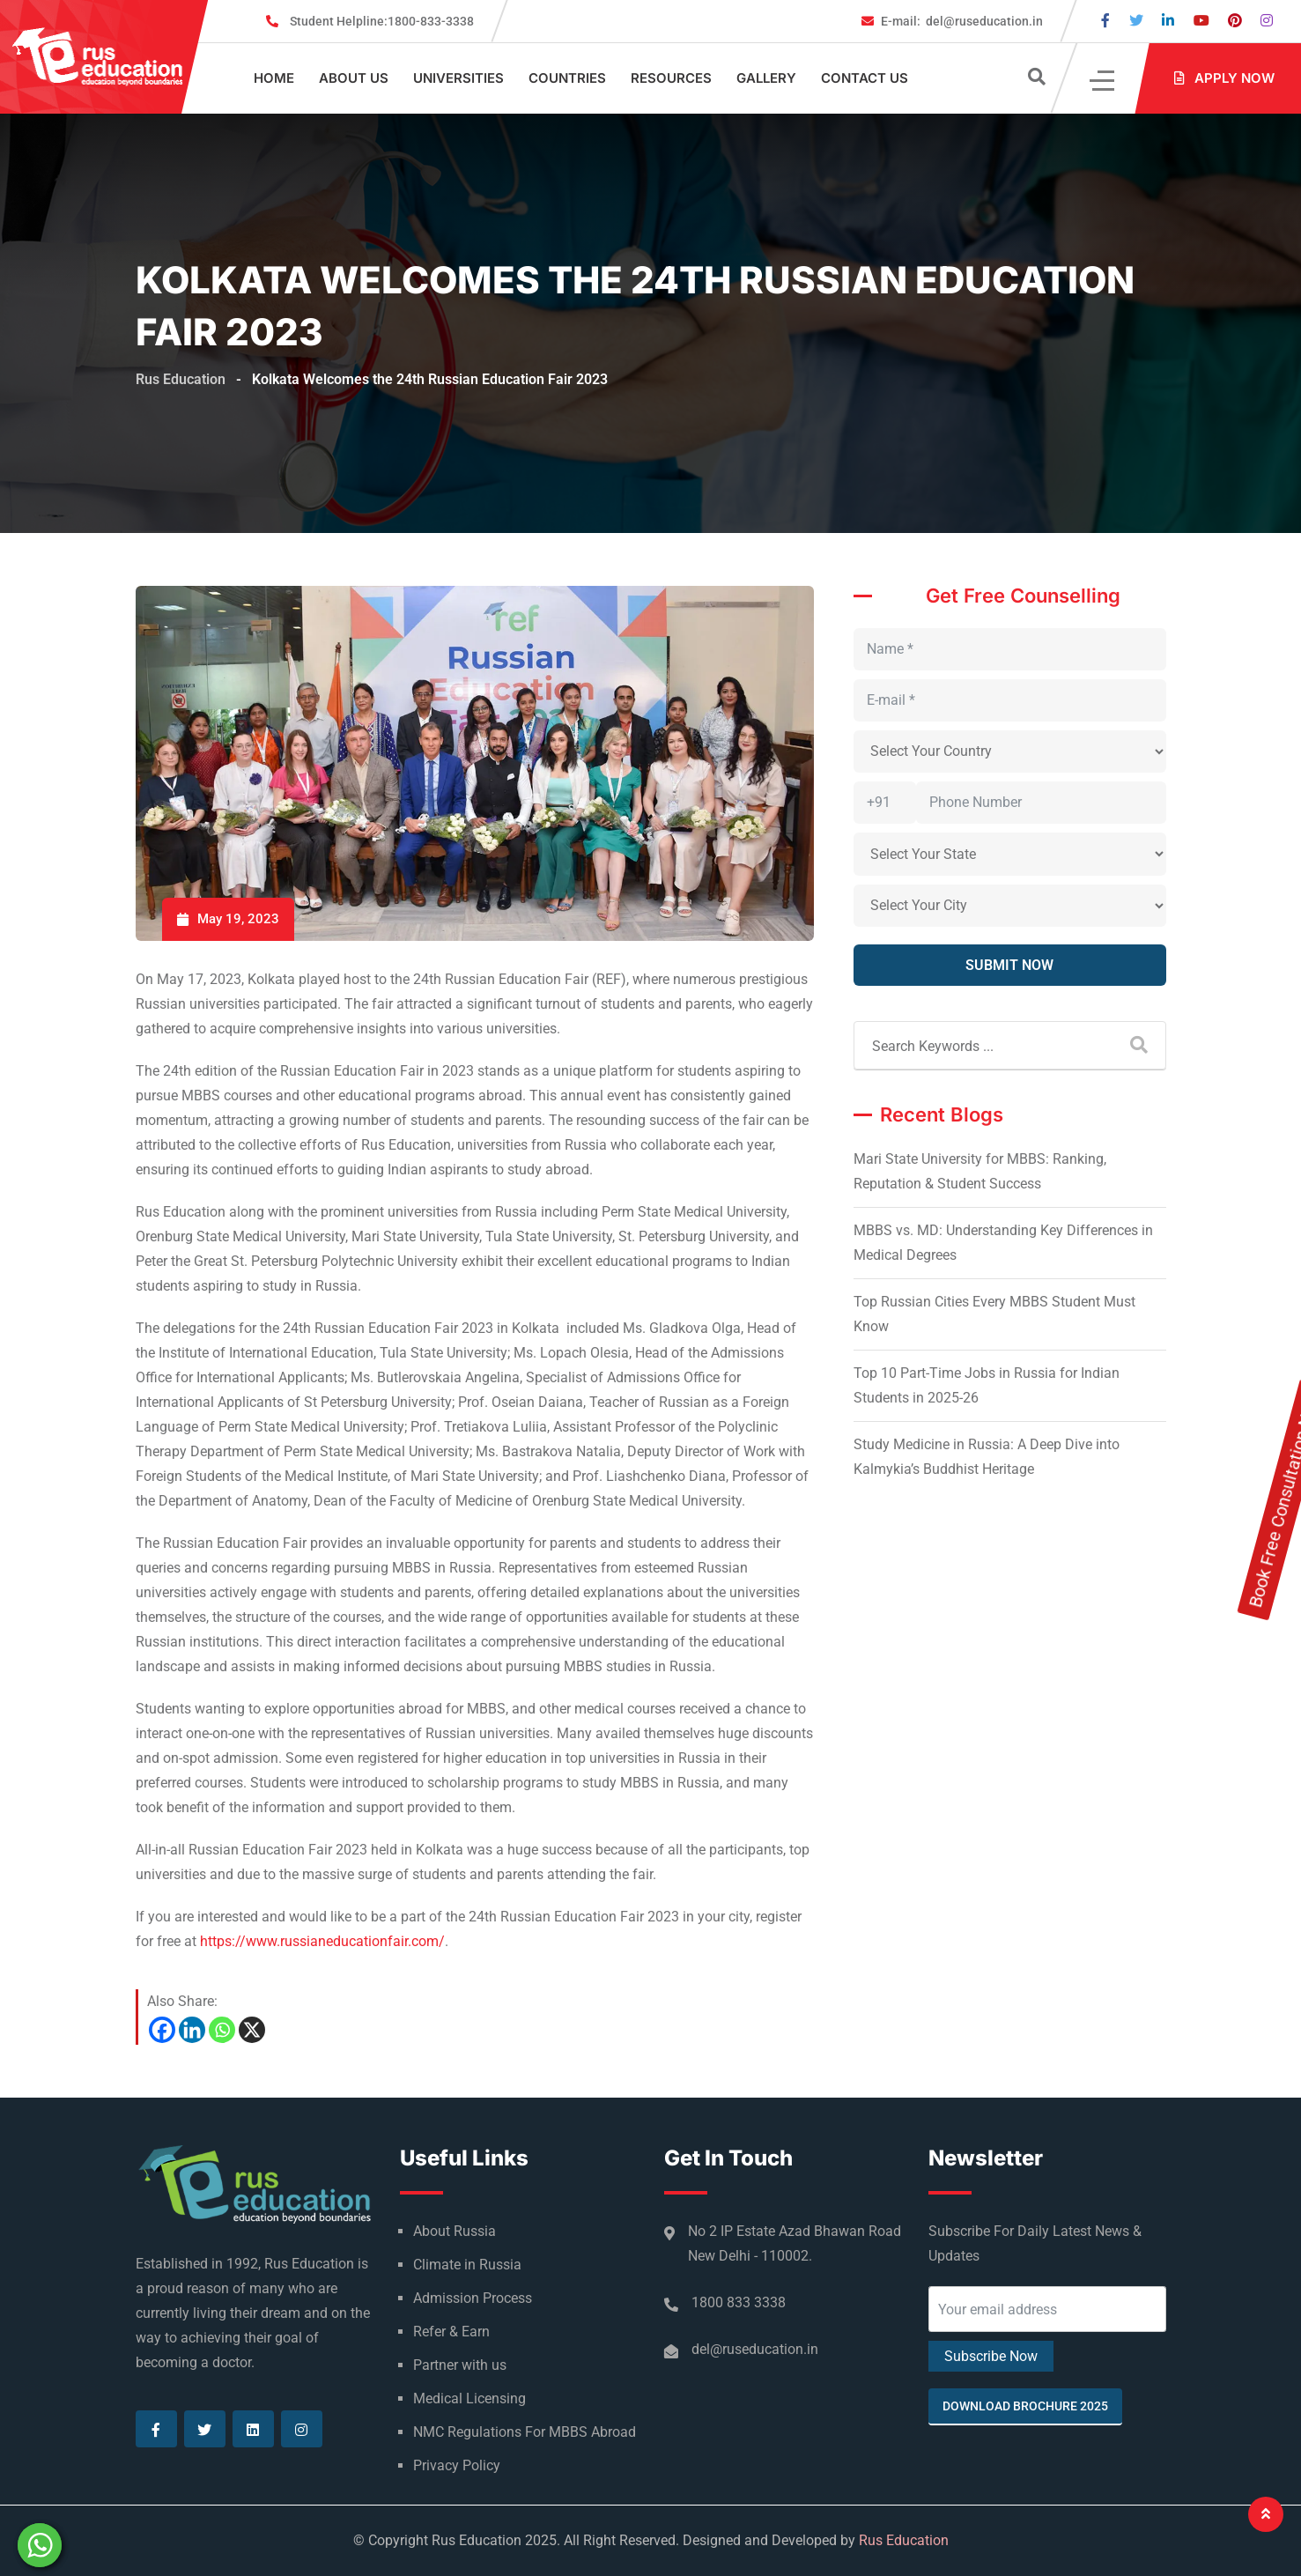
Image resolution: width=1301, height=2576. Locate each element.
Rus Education (904, 2540)
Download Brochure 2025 (1025, 2406)
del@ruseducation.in (962, 21)
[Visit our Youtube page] (1201, 20)
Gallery (766, 78)
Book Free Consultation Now (1284, 1305)
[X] (252, 2030)
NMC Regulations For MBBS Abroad (524, 2432)
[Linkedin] (192, 2030)
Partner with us (459, 2365)
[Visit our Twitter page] (1136, 20)
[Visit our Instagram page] (1266, 20)
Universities (458, 78)
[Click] (1103, 78)
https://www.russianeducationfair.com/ (322, 1941)
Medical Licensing (469, 2398)
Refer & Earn (451, 2331)
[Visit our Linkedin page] (1168, 20)
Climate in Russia (467, 2264)
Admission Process (472, 2298)
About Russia (454, 2231)
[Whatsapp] (222, 2030)
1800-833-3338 (382, 21)
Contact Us (864, 78)
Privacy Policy (456, 2465)
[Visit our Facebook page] (1105, 20)
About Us (353, 78)
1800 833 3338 (738, 2302)
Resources (671, 78)
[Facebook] (162, 2030)
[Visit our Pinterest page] (1235, 20)
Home (274, 78)
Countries (567, 78)
